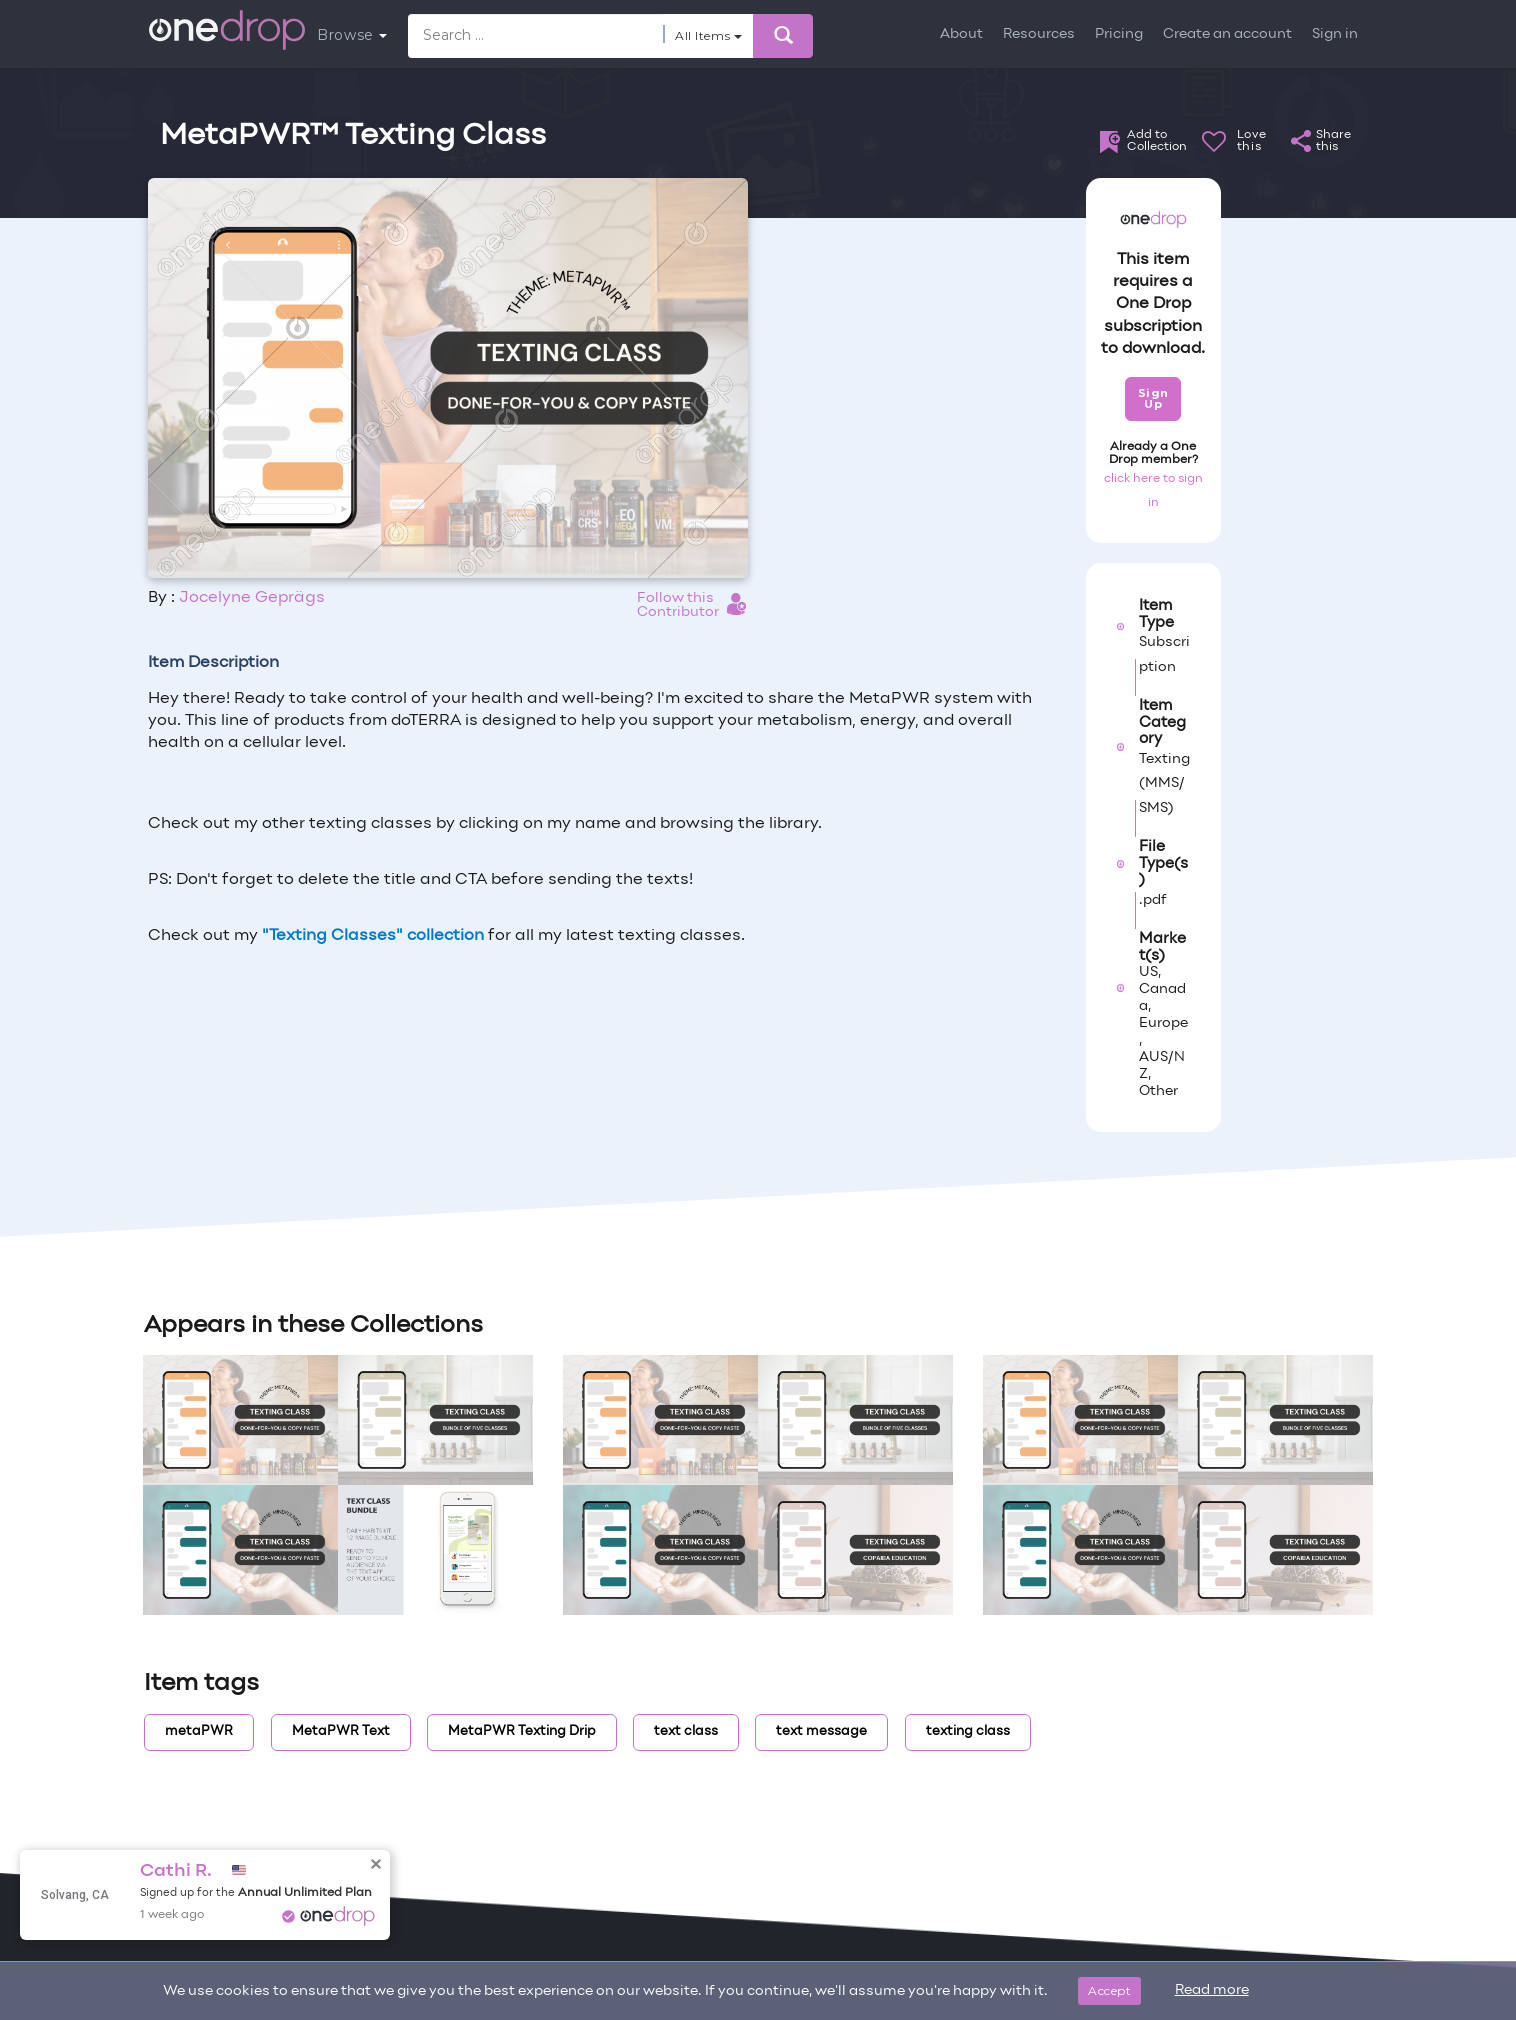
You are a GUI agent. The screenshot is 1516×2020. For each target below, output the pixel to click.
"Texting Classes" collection (373, 936)
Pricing (1119, 34)
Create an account (1227, 34)
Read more (1212, 1990)
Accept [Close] (1109, 1990)
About (961, 34)
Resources (1039, 34)
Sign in (1335, 34)
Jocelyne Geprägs (252, 598)
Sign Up (1153, 398)
